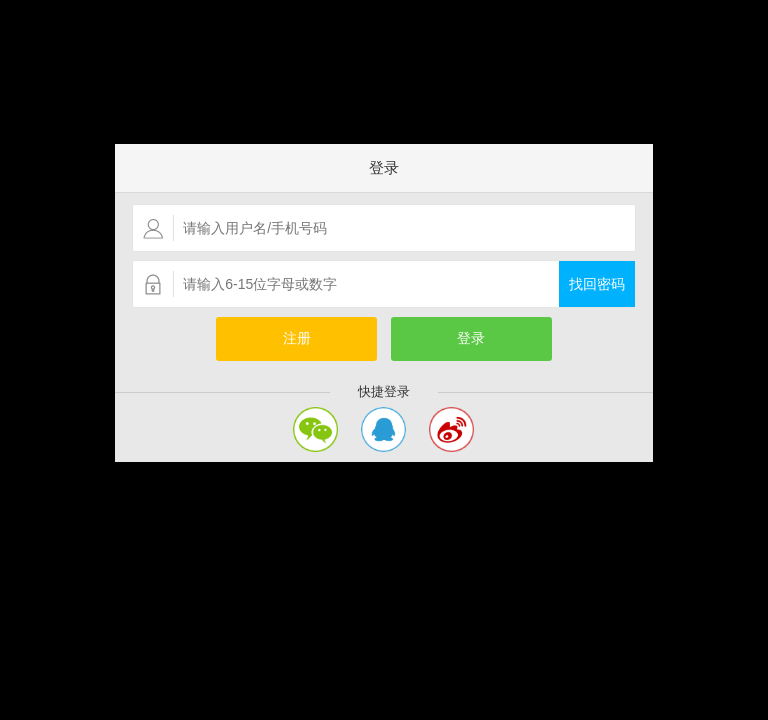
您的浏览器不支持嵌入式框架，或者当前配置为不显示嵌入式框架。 (384, 360)
